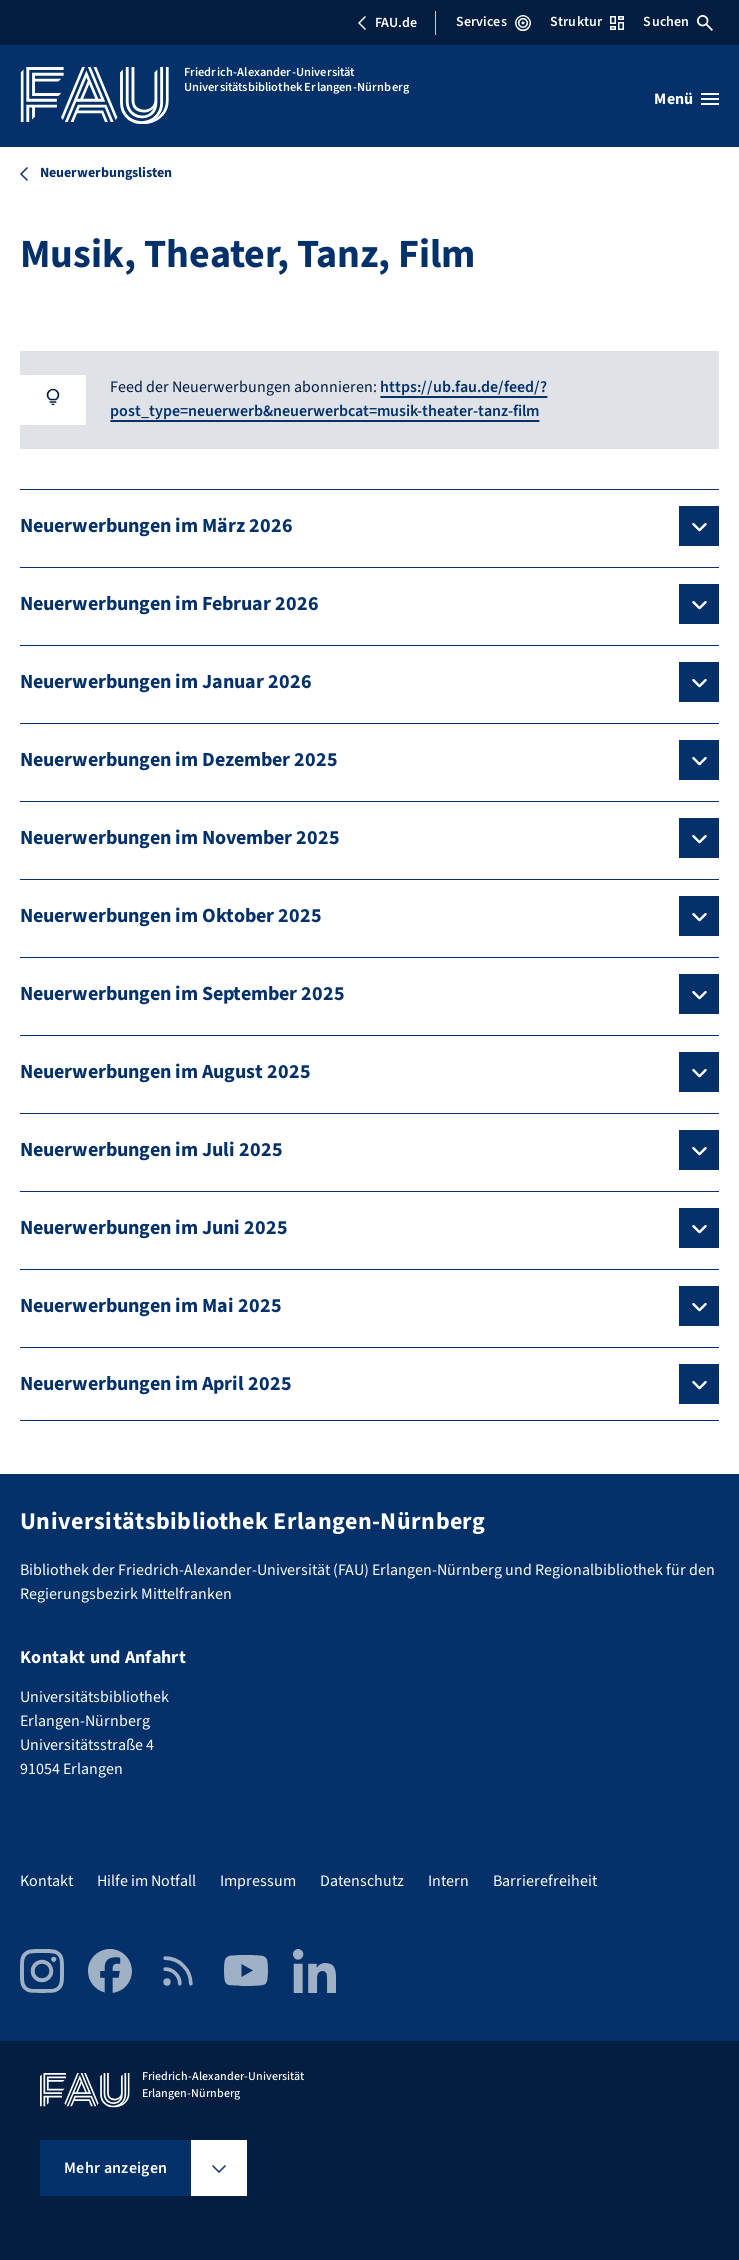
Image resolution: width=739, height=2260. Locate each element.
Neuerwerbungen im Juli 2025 (151, 1150)
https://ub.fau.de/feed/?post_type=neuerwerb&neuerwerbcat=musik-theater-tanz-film (328, 399)
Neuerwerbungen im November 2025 (180, 838)
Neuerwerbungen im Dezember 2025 (179, 760)
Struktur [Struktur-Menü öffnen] (587, 22)
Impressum (258, 1881)
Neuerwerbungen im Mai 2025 (151, 1306)
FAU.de (387, 23)
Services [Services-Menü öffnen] (493, 22)
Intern (448, 1881)
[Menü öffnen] (686, 99)
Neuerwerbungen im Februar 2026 (169, 604)
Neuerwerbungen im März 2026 (156, 526)
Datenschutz (362, 1881)
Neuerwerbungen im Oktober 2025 (171, 916)
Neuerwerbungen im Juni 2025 (154, 1228)
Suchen (678, 22)
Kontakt (46, 1881)
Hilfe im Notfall (146, 1881)
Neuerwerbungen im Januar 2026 (166, 682)
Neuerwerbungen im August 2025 (165, 1072)
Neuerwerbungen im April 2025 (156, 1384)
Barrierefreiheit (545, 1881)
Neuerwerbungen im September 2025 (182, 994)
